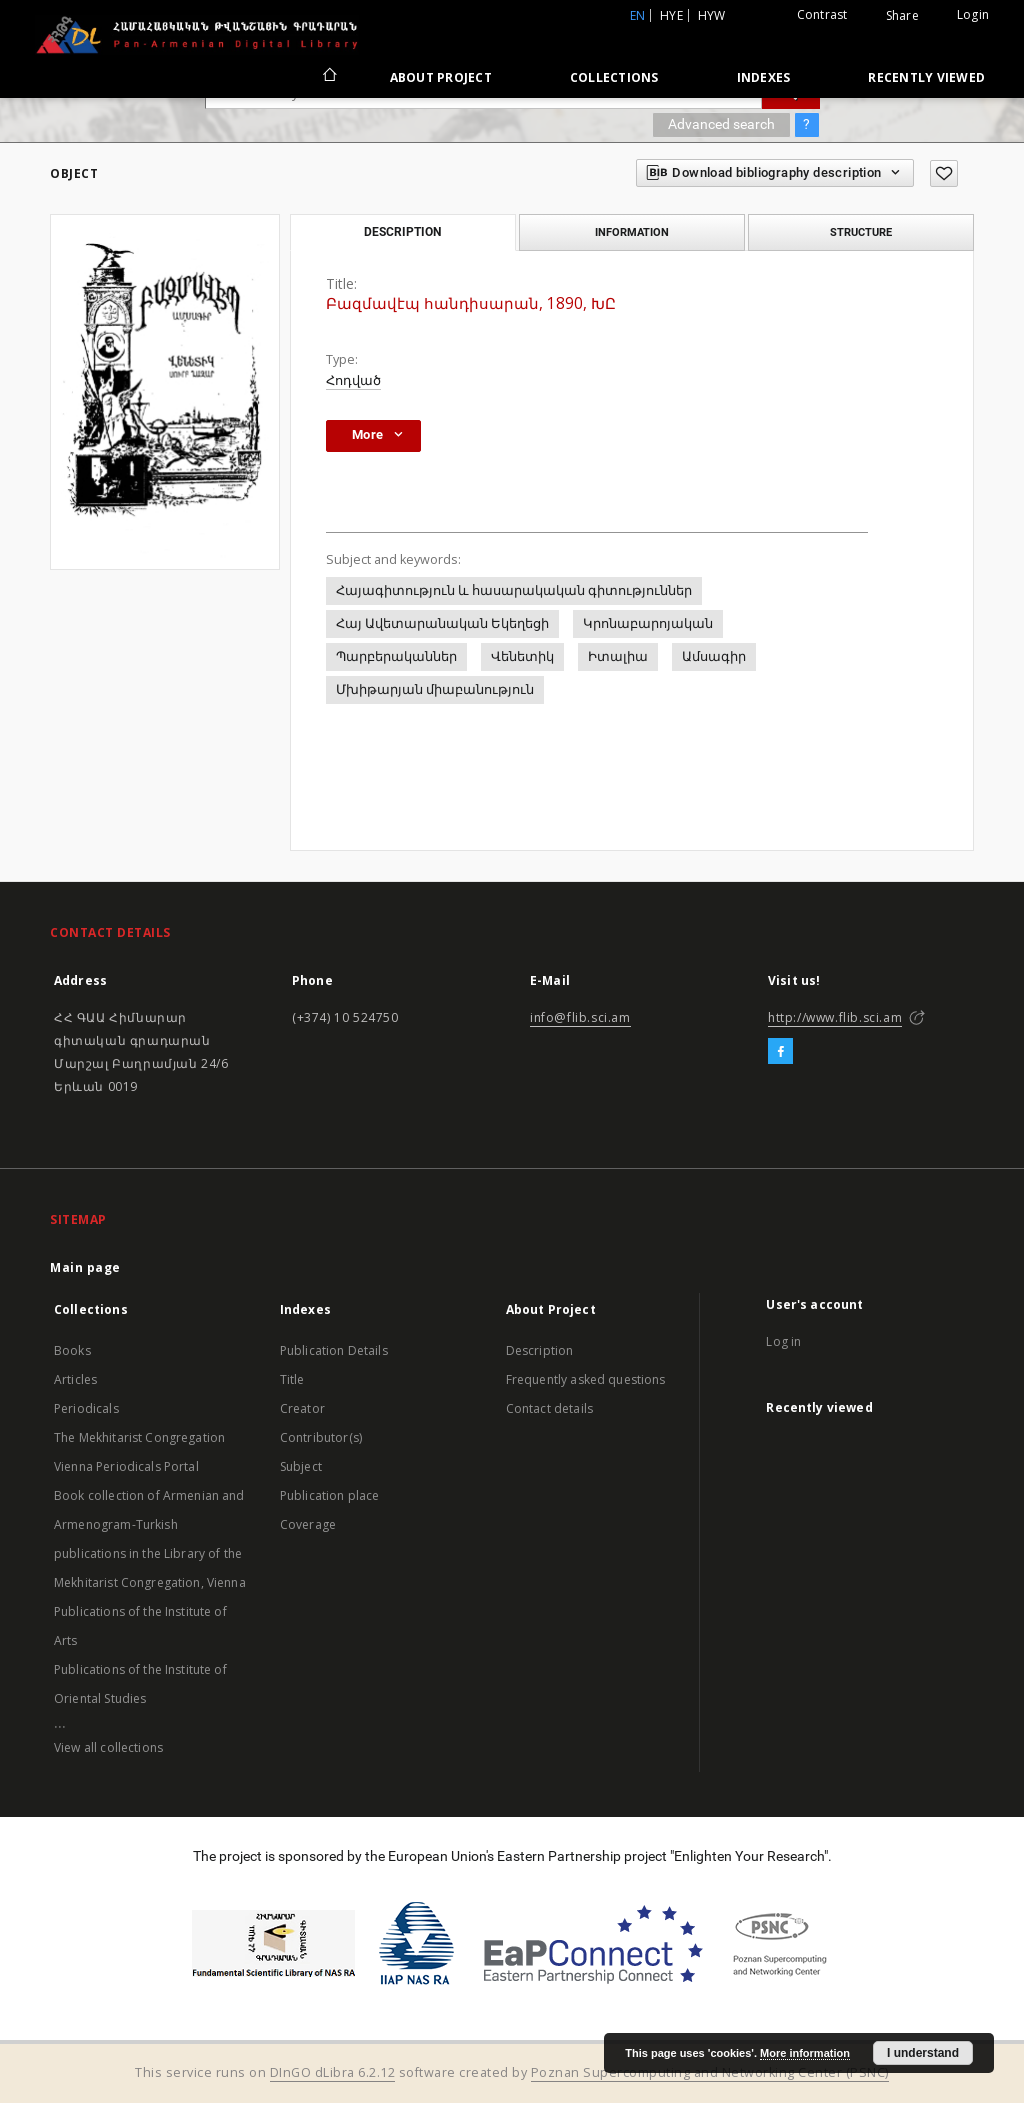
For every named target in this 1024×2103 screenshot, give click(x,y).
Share (902, 16)
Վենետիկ (522, 656)
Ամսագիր (714, 656)
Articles (75, 1379)
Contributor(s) (321, 1437)
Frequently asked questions (586, 1379)
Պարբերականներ (396, 656)
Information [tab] (632, 232)
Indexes (764, 77)
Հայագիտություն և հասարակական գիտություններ (514, 590)
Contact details (549, 1408)
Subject (301, 1466)
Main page (85, 1267)
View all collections (108, 1747)
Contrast (822, 14)
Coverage (308, 1524)
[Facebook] (780, 1052)
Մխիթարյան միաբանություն (435, 689)
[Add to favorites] (944, 173)
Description (540, 1350)
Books (72, 1350)
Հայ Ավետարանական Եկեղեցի (442, 623)
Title (292, 1379)
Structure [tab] (861, 232)
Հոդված (353, 380)
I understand (923, 2053)
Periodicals (86, 1408)
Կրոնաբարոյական (648, 623)
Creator (302, 1408)
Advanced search (721, 124)
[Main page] (328, 77)
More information (805, 2053)
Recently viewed (926, 77)
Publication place (330, 1495)
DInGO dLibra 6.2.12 (333, 2072)
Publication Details (334, 1350)
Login (973, 14)
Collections (614, 77)
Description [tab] (402, 232)
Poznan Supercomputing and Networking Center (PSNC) (710, 2072)
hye (671, 15)
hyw (712, 15)
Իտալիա (618, 656)
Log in (783, 1341)
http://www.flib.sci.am (835, 1017)
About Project (441, 77)
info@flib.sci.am (580, 1017)
